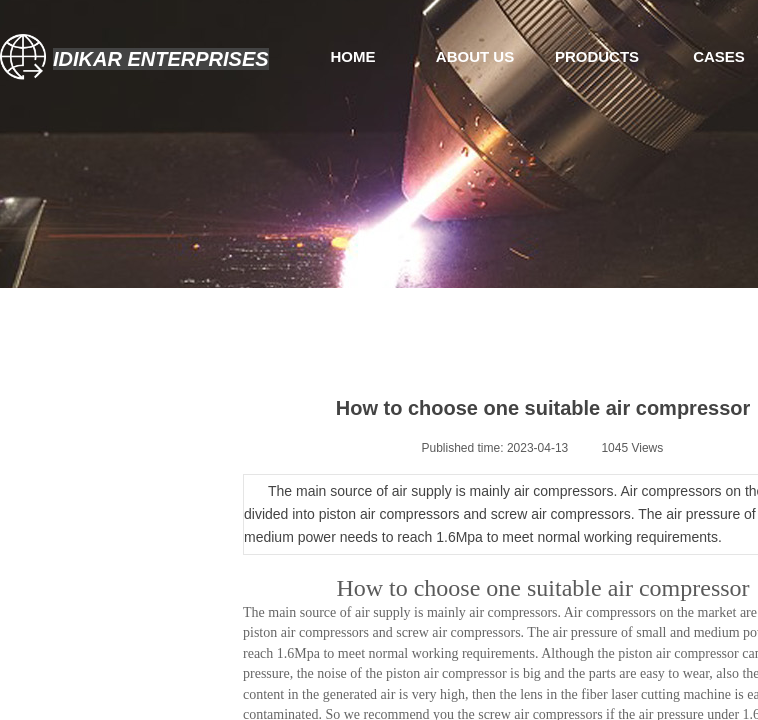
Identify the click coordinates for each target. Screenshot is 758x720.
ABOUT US (475, 56)
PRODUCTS (597, 56)
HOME (353, 56)
